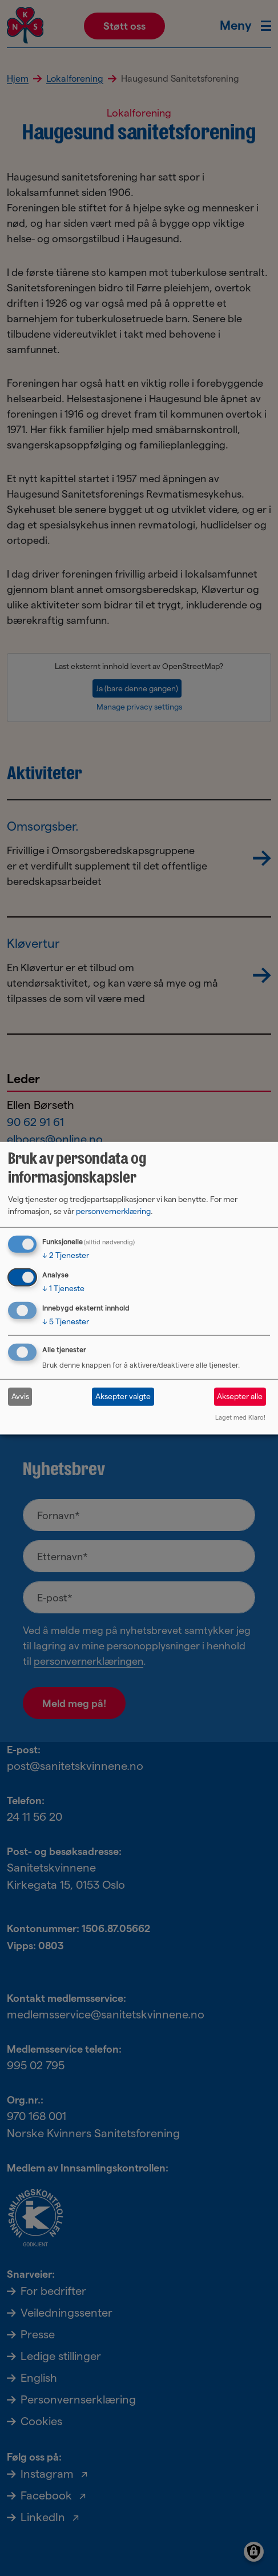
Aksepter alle (240, 1396)
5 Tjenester (65, 1321)
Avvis (20, 1396)
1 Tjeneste (63, 1288)
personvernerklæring (113, 1211)
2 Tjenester (65, 1255)
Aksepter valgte (123, 1396)
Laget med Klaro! (240, 1417)
